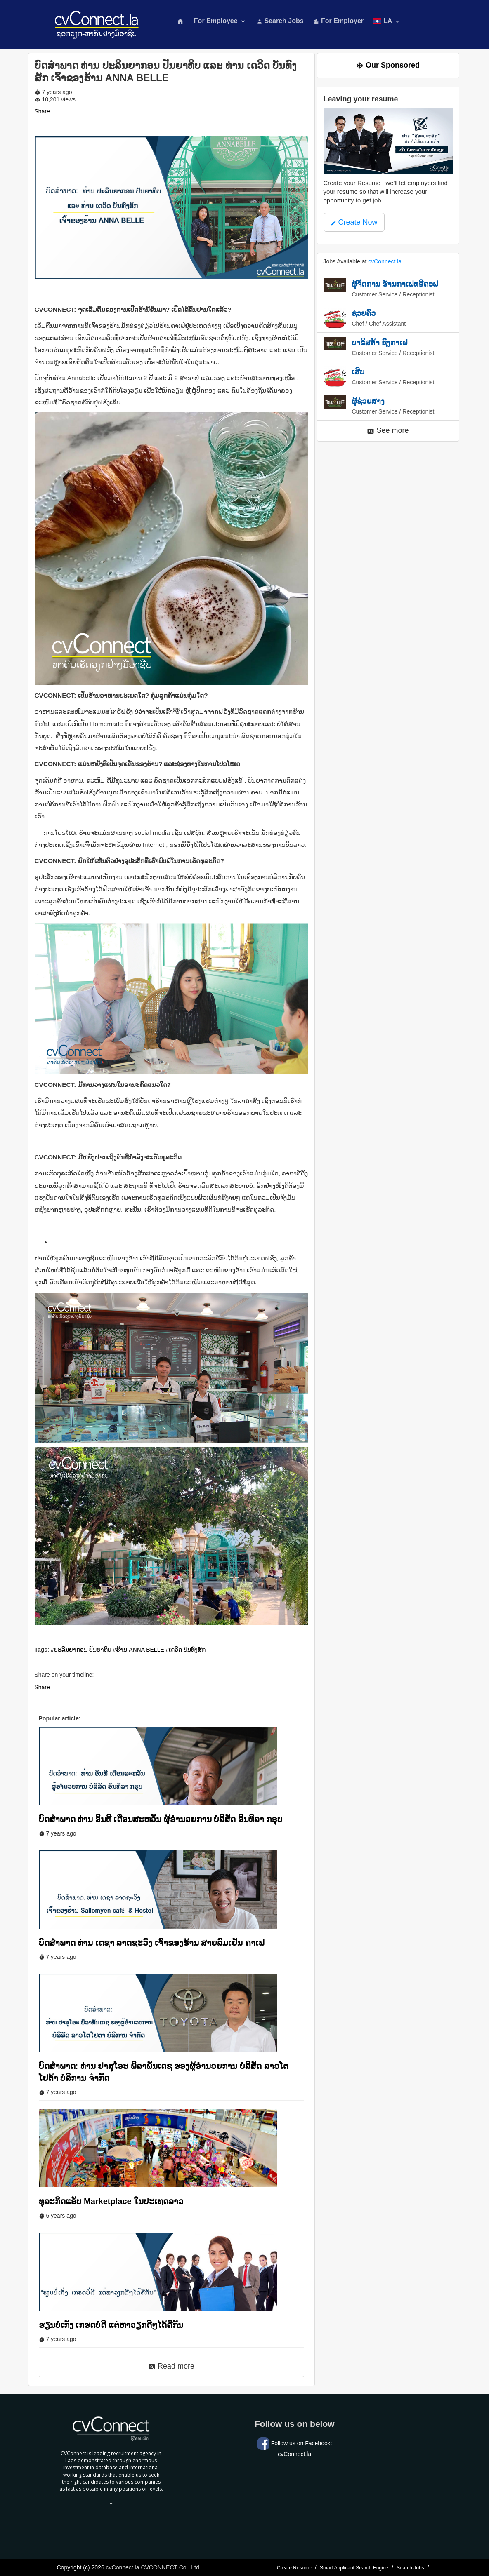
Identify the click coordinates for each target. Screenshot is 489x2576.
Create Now (354, 222)
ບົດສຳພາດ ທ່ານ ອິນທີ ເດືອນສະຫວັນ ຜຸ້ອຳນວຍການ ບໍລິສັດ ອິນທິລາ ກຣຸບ (161, 1819)
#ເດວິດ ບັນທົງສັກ (186, 1649)
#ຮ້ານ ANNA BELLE (138, 1649)
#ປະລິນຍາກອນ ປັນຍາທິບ (81, 1649)
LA (387, 21)
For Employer (338, 20)
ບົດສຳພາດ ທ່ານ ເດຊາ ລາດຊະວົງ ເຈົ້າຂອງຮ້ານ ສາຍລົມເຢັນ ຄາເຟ (152, 1942)
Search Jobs (280, 20)
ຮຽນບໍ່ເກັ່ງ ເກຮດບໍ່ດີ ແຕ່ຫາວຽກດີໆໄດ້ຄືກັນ (111, 2324)
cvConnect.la (385, 261)
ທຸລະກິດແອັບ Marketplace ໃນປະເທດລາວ (111, 2201)
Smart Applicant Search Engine (354, 2568)
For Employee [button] (220, 21)
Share (42, 111)
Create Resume (294, 2568)
